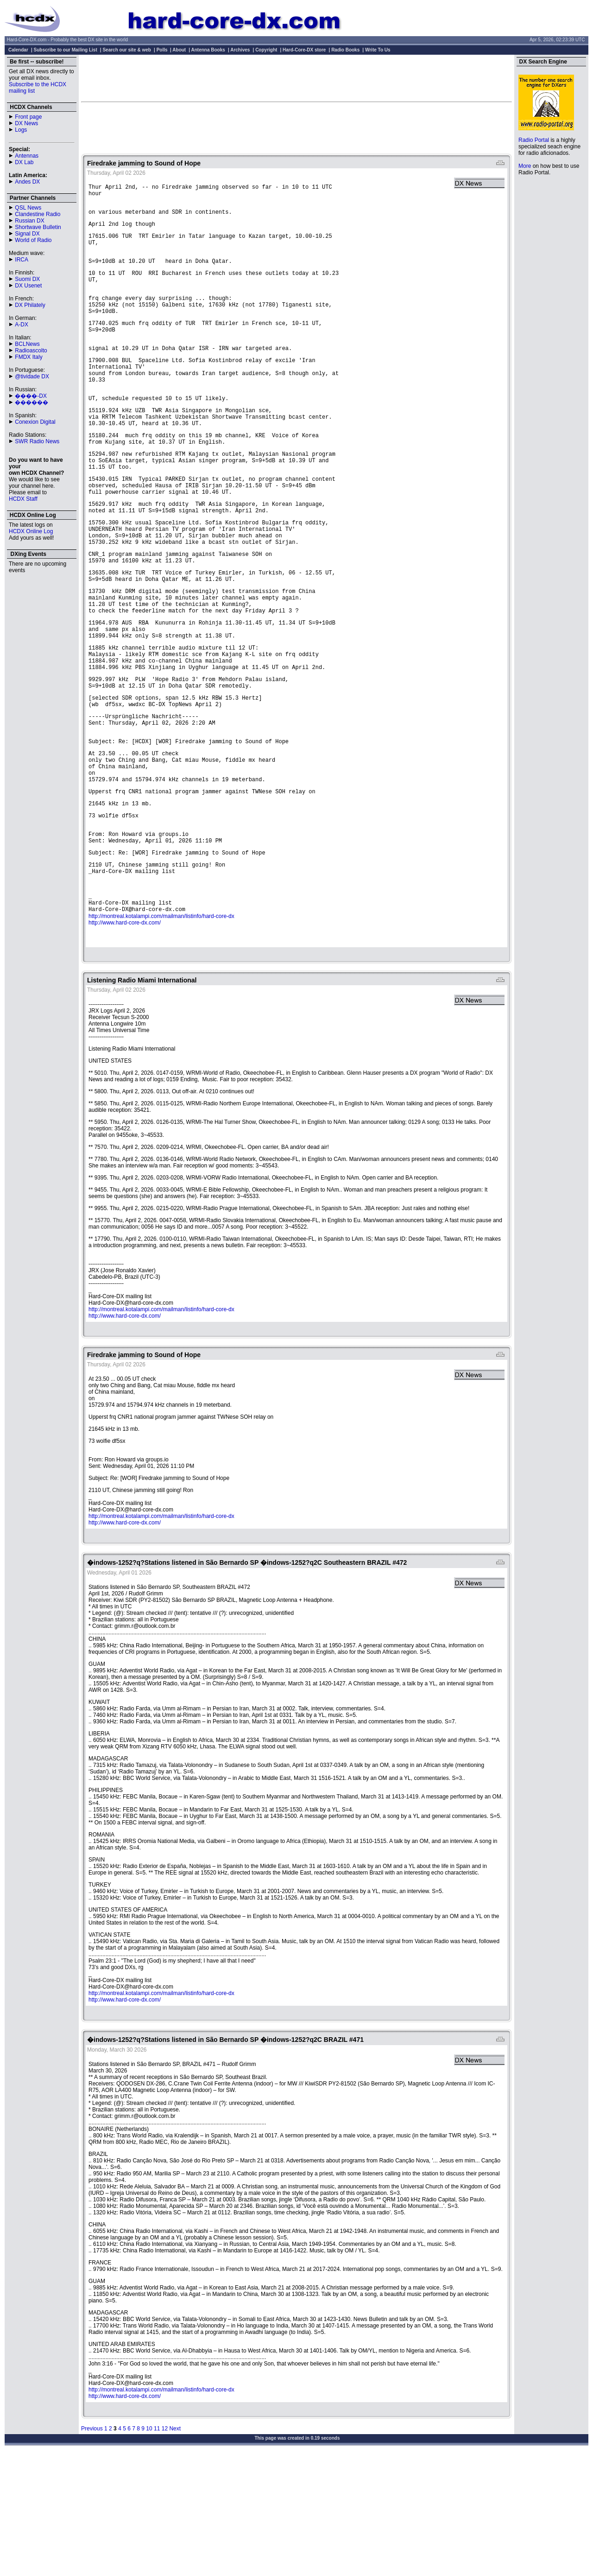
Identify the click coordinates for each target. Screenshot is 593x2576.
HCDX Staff (23, 499)
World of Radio (33, 240)
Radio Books (345, 49)
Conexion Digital (35, 422)
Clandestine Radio (37, 214)
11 (157, 2548)
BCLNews (27, 344)
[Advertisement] (296, 78)
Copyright (266, 49)
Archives (240, 49)
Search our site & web (126, 49)
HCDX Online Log (31, 531)
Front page (28, 117)
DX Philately (30, 305)
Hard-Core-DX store (304, 49)
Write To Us (378, 49)
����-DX (31, 396)
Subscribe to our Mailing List (65, 49)
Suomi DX (27, 279)
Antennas (26, 156)
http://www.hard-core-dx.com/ (124, 1039)
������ (31, 402)
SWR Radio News (37, 441)
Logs (21, 130)
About (179, 49)
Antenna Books (208, 49)
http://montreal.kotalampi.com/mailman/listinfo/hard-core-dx (161, 1033)
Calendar (18, 49)
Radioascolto (31, 350)
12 (165, 2548)
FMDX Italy (28, 357)
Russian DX (29, 220)
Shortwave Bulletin (38, 227)
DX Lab (24, 162)
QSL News (28, 207)
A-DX (21, 324)
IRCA (21, 259)
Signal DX (27, 233)
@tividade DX (32, 376)
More (524, 166)
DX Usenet (28, 285)
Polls (162, 49)
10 (149, 2548)
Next (175, 2548)
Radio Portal (533, 140)
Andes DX (27, 182)
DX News (26, 123)
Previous (92, 2548)
